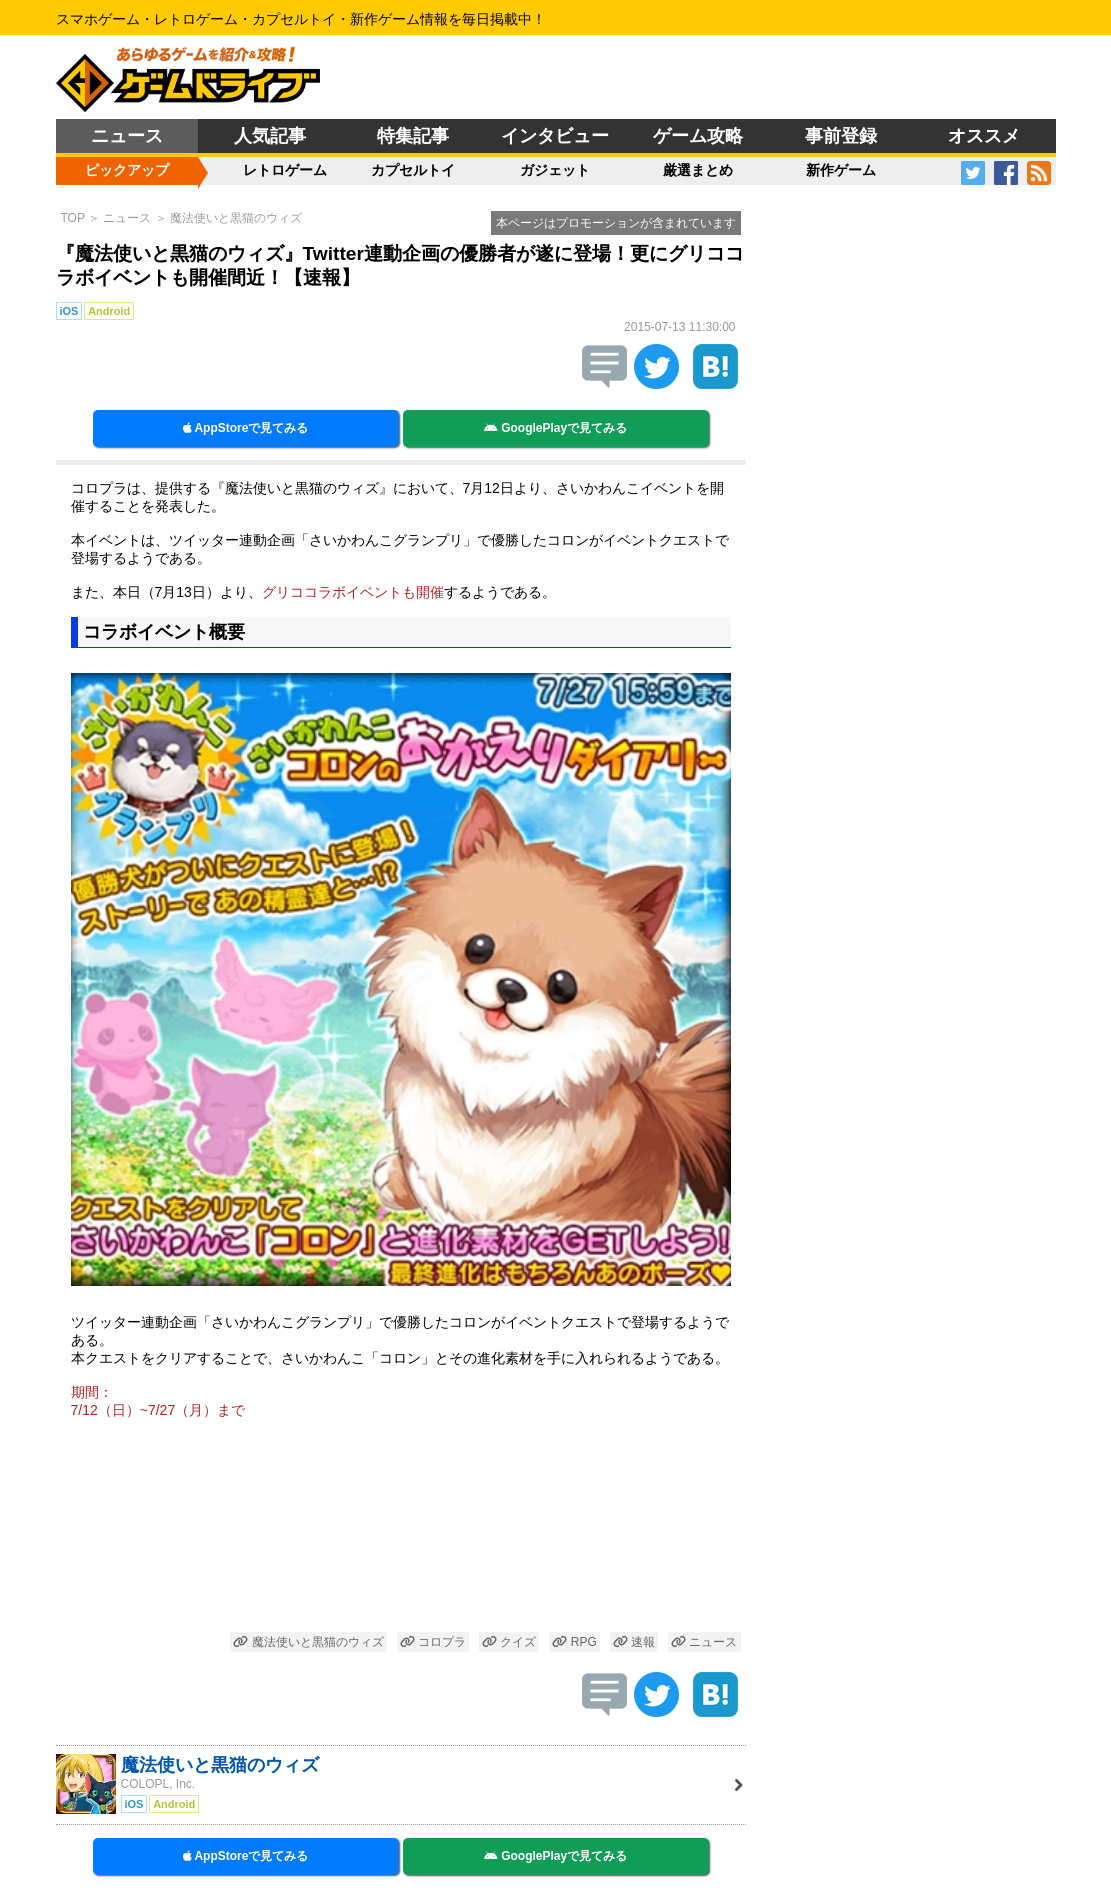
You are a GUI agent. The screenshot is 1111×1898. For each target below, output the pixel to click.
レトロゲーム (285, 170)
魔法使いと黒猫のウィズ (236, 218)
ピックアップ (127, 170)
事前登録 (841, 136)
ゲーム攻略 (698, 136)
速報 (634, 1642)
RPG (574, 1642)
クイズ (509, 1642)
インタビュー (555, 136)
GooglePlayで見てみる (555, 428)
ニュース (127, 136)
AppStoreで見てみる (246, 428)
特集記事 (413, 136)
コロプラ (433, 1642)
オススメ (984, 136)
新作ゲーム (841, 170)
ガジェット (555, 170)
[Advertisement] (401, 1528)
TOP (73, 218)
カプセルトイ (413, 170)
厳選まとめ (698, 170)
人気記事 (270, 136)
